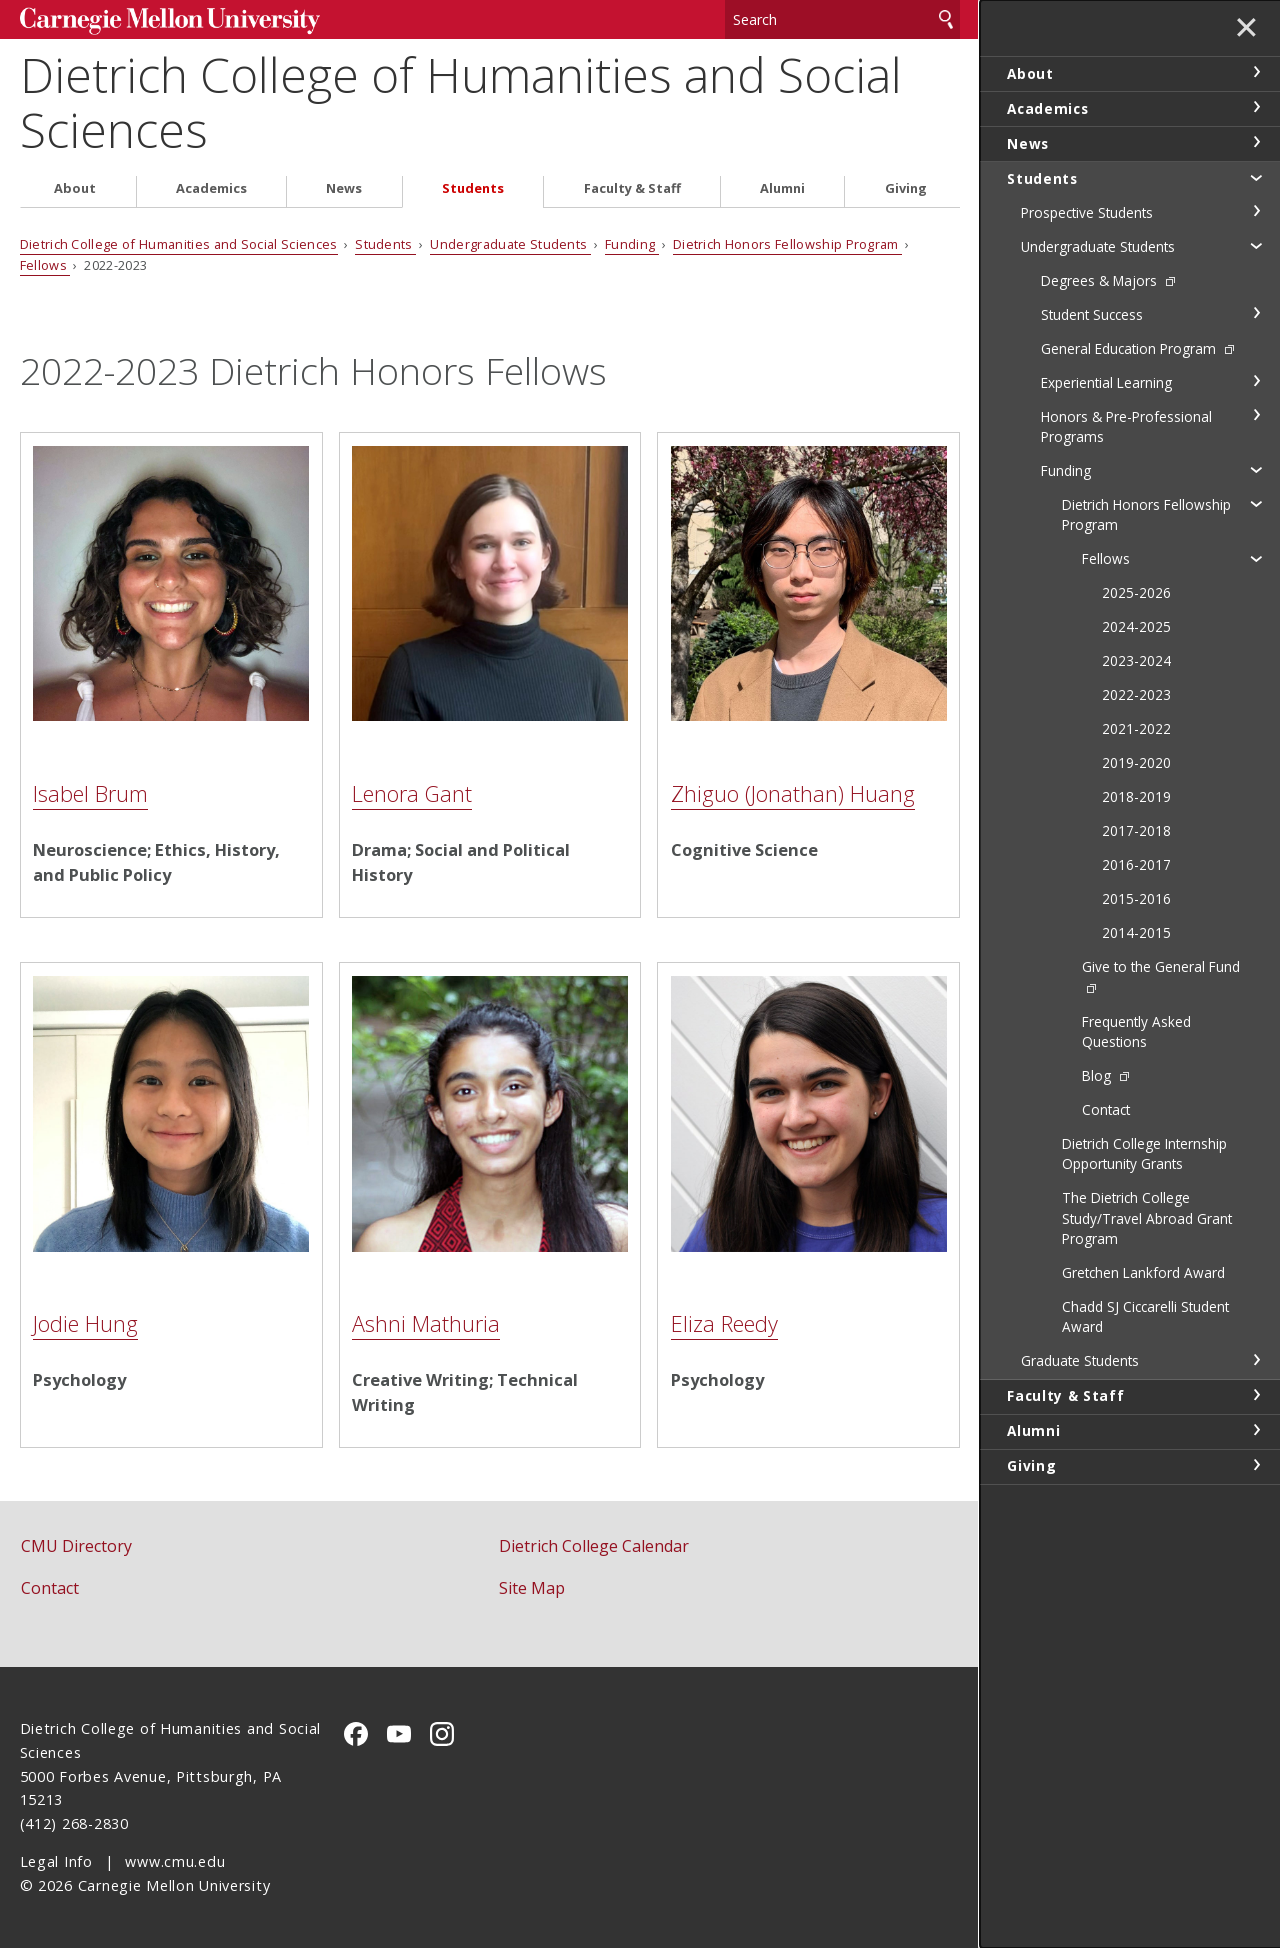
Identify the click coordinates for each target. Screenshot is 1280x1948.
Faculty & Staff (632, 188)
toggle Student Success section (1256, 313)
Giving (906, 188)
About (75, 188)
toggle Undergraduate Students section (1256, 245)
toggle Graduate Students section (1256, 1360)
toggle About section (1256, 72)
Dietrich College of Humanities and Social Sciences (461, 102)
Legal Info (56, 1861)
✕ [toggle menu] (1246, 29)
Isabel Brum (90, 793)
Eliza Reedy (724, 1323)
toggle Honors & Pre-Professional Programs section (1256, 415)
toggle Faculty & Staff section (1256, 1395)
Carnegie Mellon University (170, 21)
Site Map (532, 1588)
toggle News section (1256, 142)
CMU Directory (76, 1546)
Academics (211, 188)
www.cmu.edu (175, 1861)
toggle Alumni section (1256, 1430)
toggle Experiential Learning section (1256, 381)
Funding (632, 244)
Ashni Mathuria (426, 1323)
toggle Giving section (1256, 1465)
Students (473, 188)
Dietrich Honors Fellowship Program (787, 244)
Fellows (45, 265)
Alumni (782, 188)
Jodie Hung (85, 1323)
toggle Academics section (1256, 107)
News (344, 188)
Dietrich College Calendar (594, 1546)
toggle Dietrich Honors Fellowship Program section (1256, 503)
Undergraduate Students (510, 244)
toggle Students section (1256, 177)
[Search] (842, 19)
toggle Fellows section (1256, 558)
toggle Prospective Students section (1256, 211)
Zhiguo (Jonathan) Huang (793, 793)
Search (946, 19)
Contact (50, 1588)
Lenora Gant (412, 793)
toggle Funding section (1256, 469)
